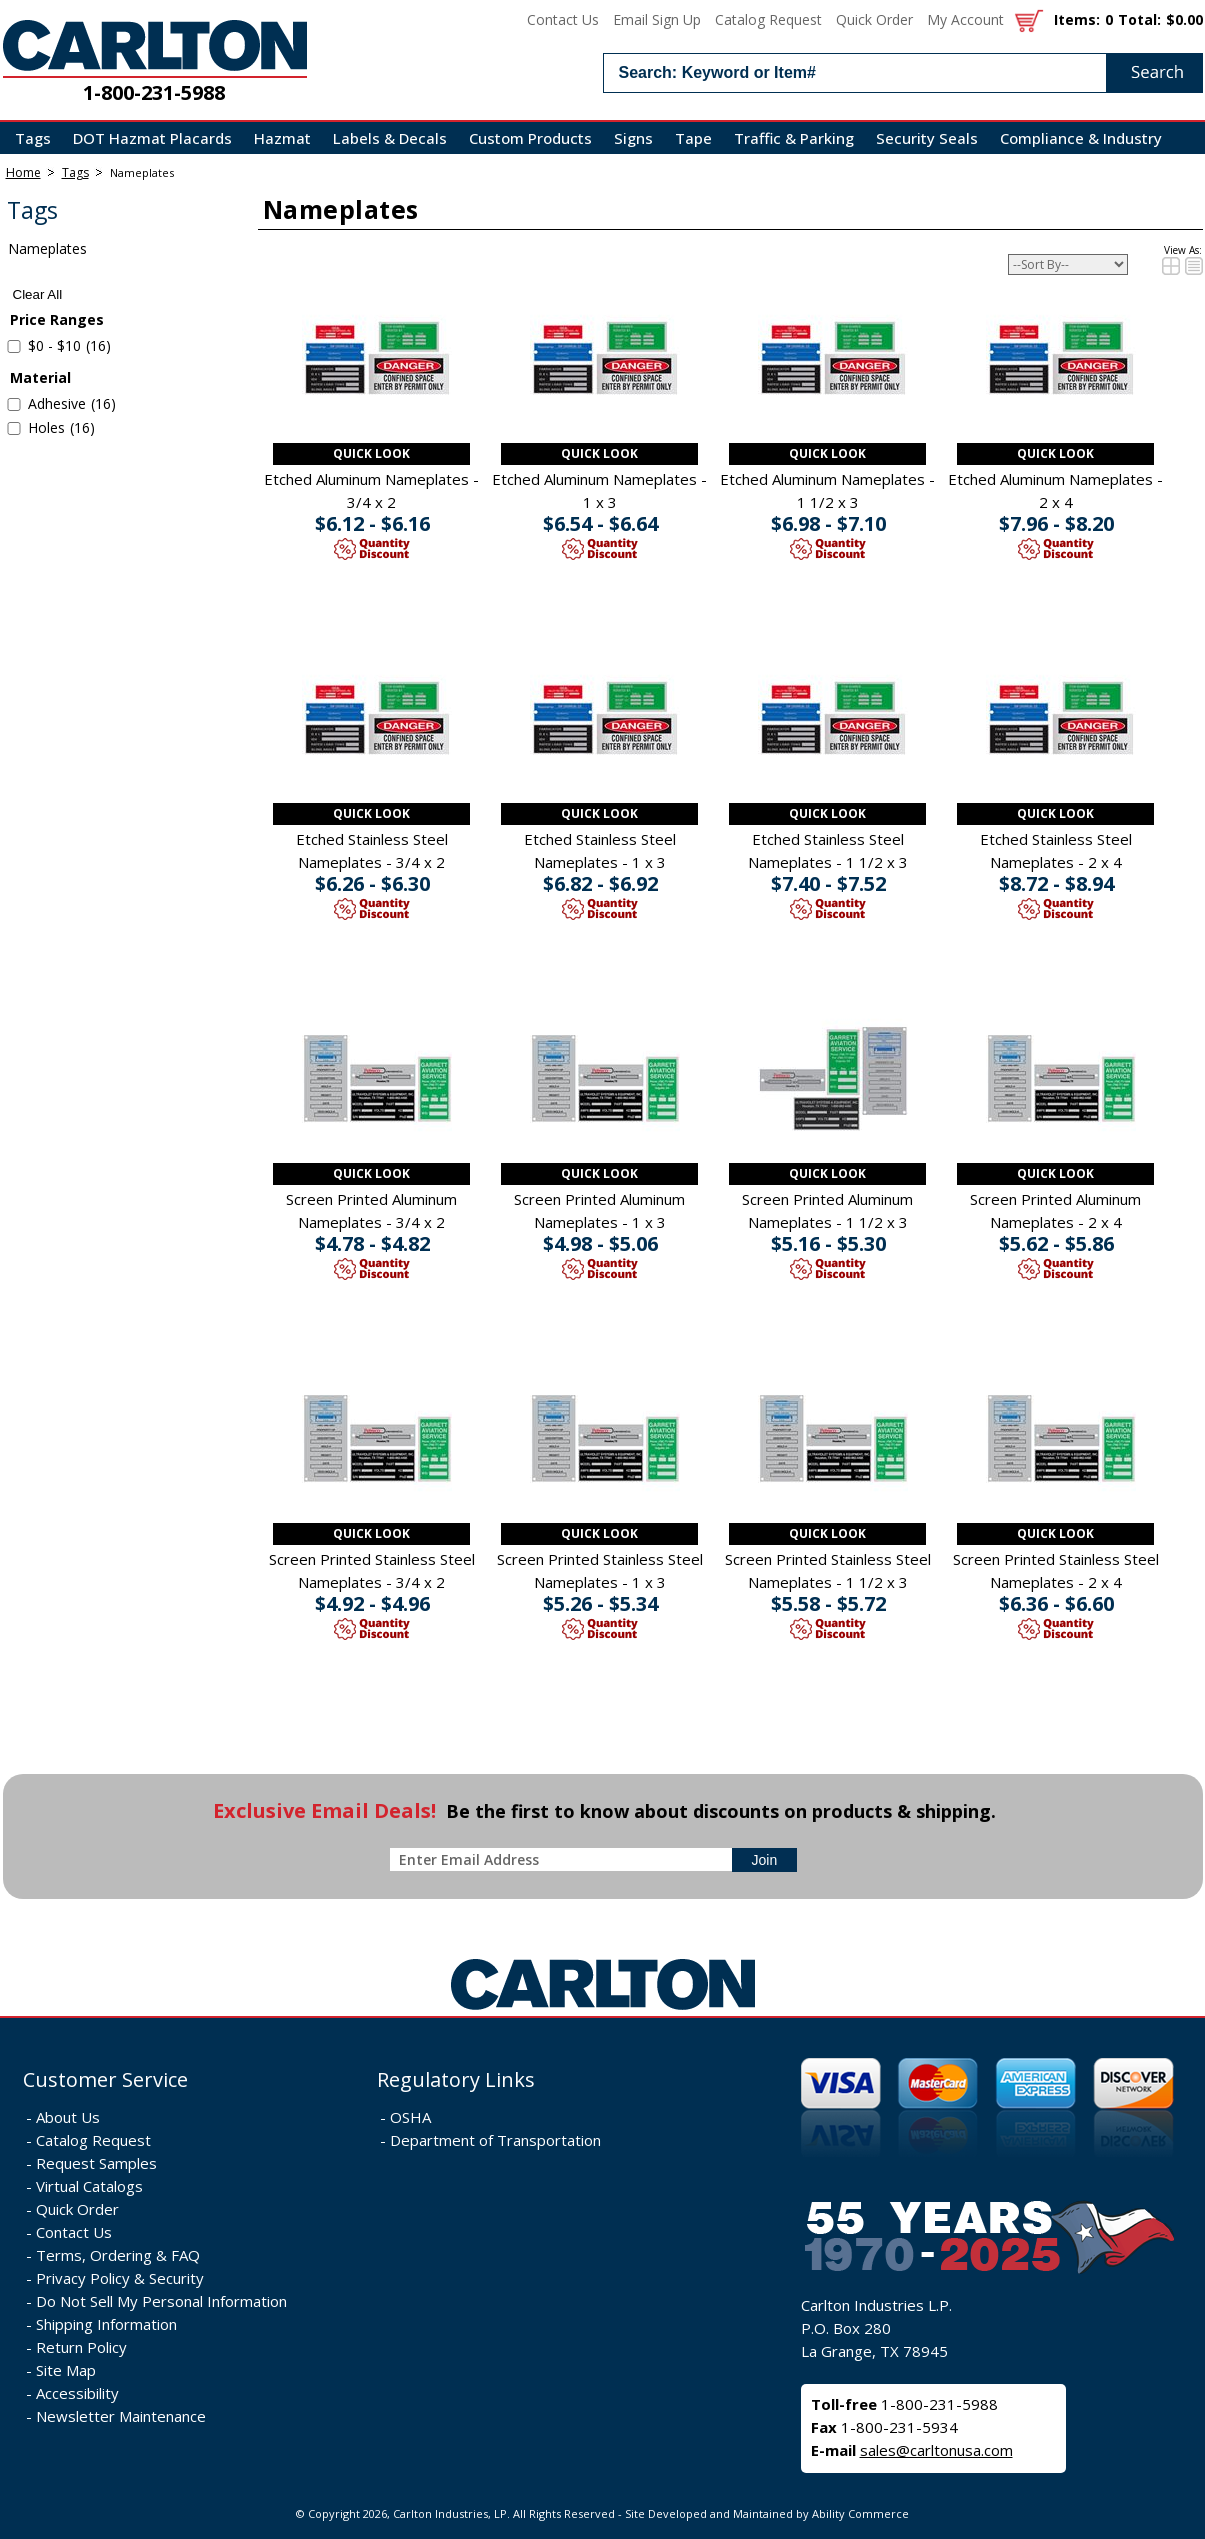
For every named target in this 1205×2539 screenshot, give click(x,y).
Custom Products (530, 138)
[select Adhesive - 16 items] (14, 404)
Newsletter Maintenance (121, 2416)
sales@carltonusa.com (936, 2450)
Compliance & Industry (1081, 138)
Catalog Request (768, 19)
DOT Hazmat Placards (152, 138)
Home (23, 172)
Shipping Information (106, 2324)
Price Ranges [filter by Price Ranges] (57, 319)
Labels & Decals (390, 138)
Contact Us (563, 19)
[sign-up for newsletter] (765, 1860)
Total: (1139, 19)
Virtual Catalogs (89, 2186)
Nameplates (142, 172)
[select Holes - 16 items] (14, 428)
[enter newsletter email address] (565, 1859)
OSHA (410, 2117)
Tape (693, 138)
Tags (33, 138)
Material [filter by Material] (40, 377)
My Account (965, 19)
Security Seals (927, 138)
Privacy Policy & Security (120, 2278)
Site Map (66, 2370)
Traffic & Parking (794, 138)
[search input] (903, 73)
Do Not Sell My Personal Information (161, 2301)
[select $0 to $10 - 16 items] (14, 346)
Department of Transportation (495, 2140)
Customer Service (105, 2079)
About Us (68, 2117)
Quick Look (371, 453)
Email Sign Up (657, 19)
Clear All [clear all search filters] (38, 294)
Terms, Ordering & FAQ (118, 2255)
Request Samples (96, 2163)
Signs (633, 138)
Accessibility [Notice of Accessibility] (77, 2393)
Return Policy (81, 2347)
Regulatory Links (456, 2079)
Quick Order (874, 19)
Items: (1077, 19)
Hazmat (282, 138)
